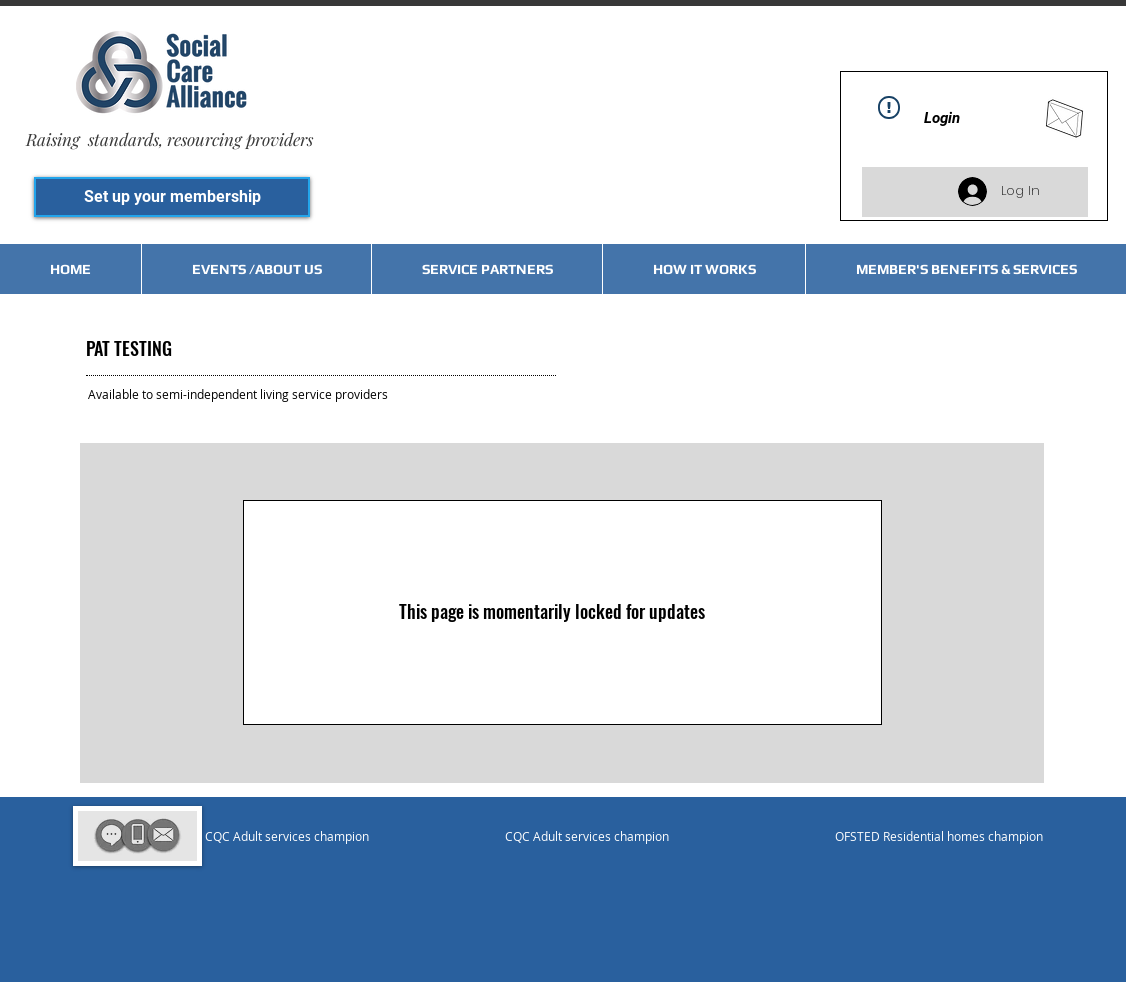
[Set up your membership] (172, 197)
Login (942, 118)
